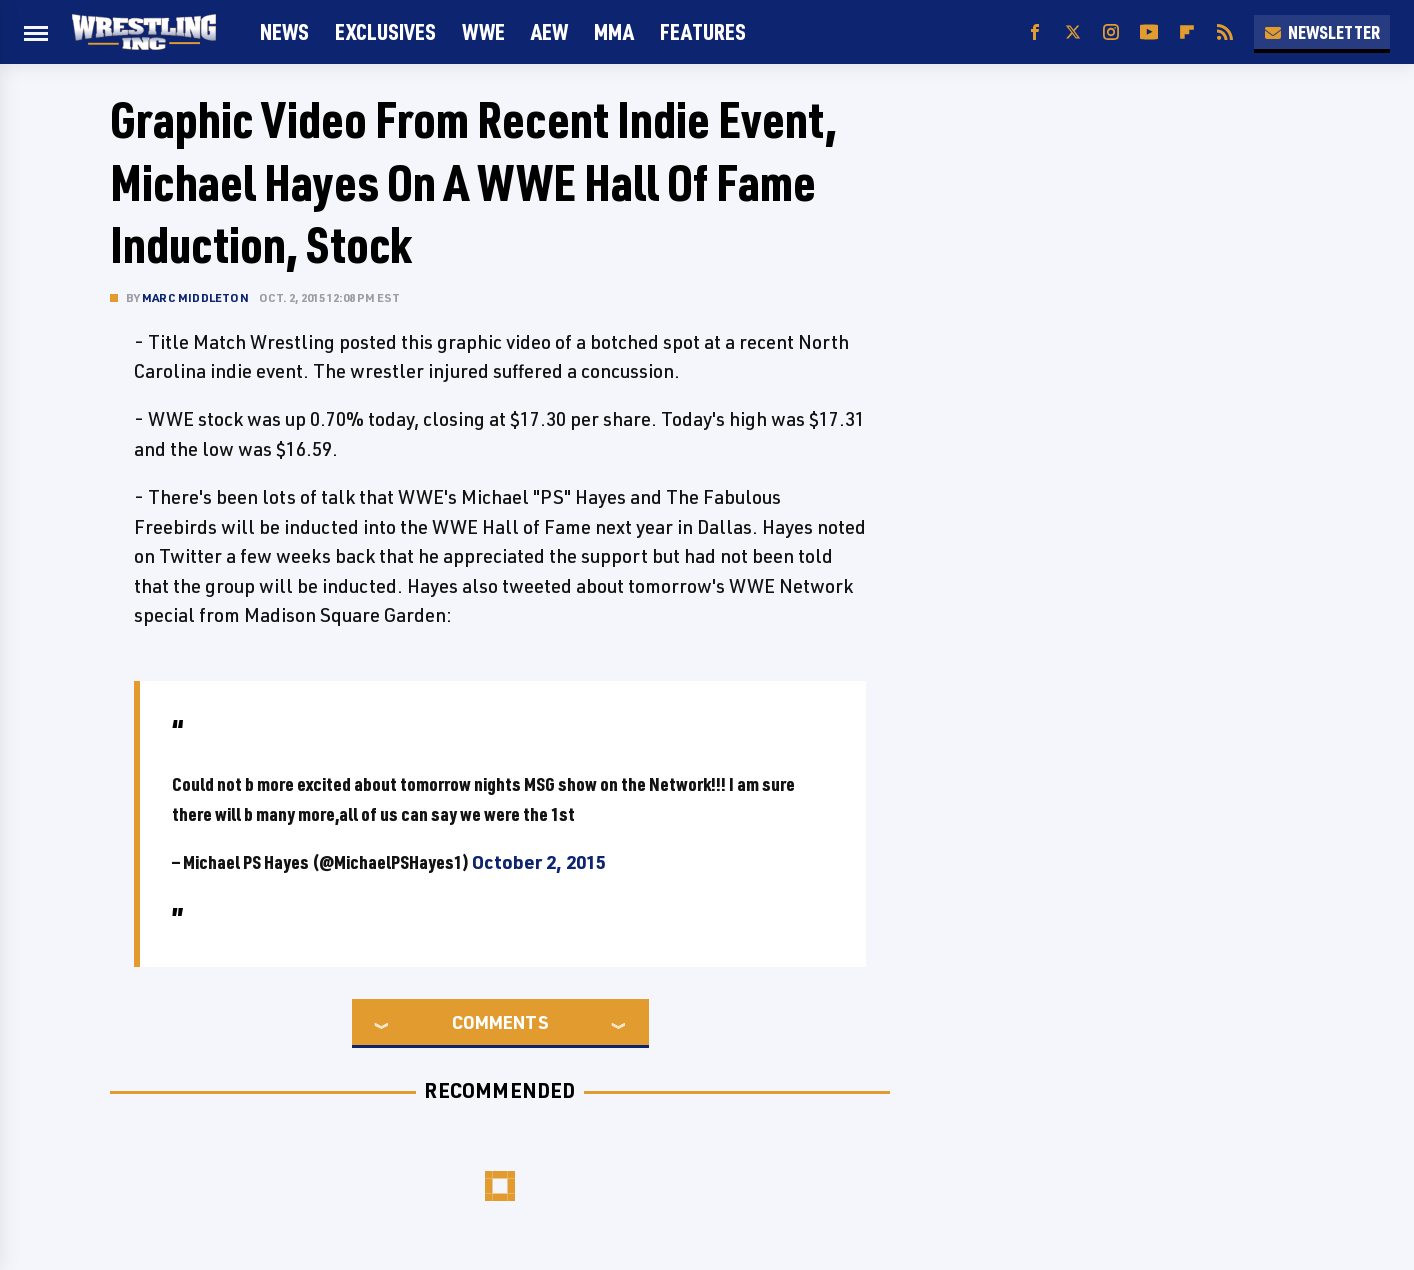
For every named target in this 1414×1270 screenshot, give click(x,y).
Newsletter (1322, 32)
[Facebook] (1035, 32)
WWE (483, 31)
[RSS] (1225, 32)
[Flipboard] (1187, 32)
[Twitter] (1073, 32)
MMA (614, 31)
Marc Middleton (195, 297)
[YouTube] (1149, 32)
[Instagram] (1111, 32)
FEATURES (703, 31)
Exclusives (385, 31)
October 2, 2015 (539, 862)
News (284, 31)
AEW (549, 31)
